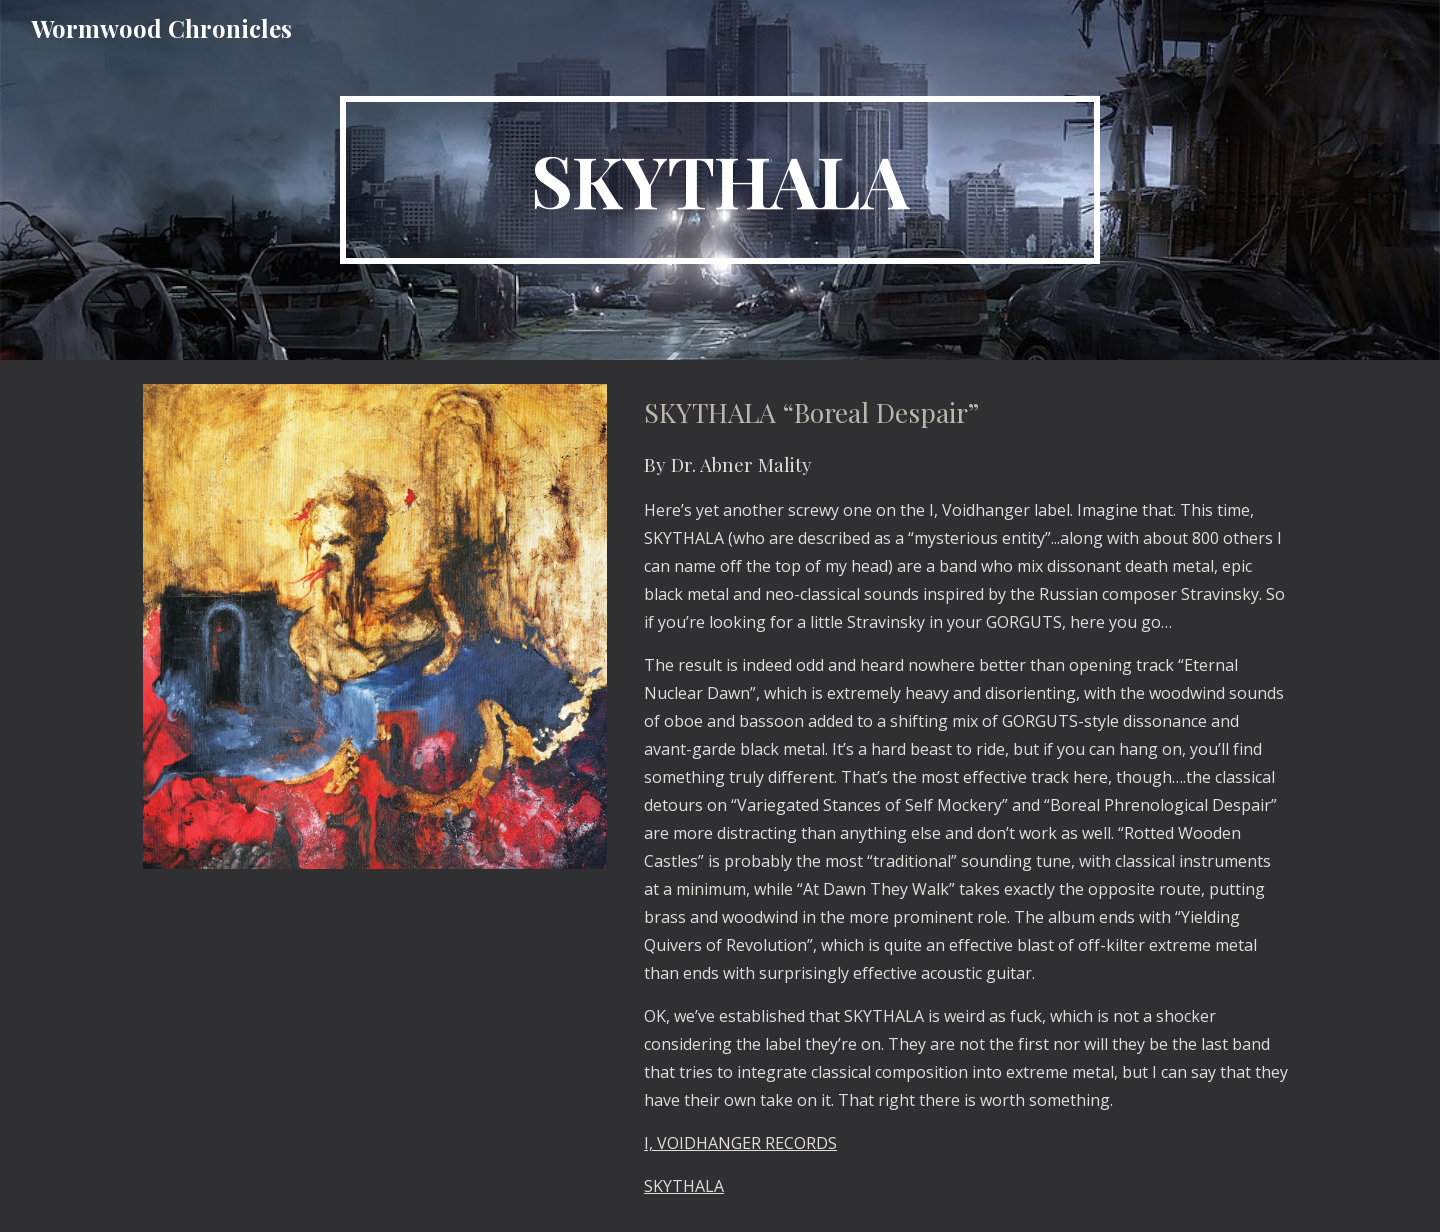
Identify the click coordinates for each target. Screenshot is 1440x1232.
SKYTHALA (684, 1186)
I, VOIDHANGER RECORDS (740, 1143)
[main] (720, 180)
